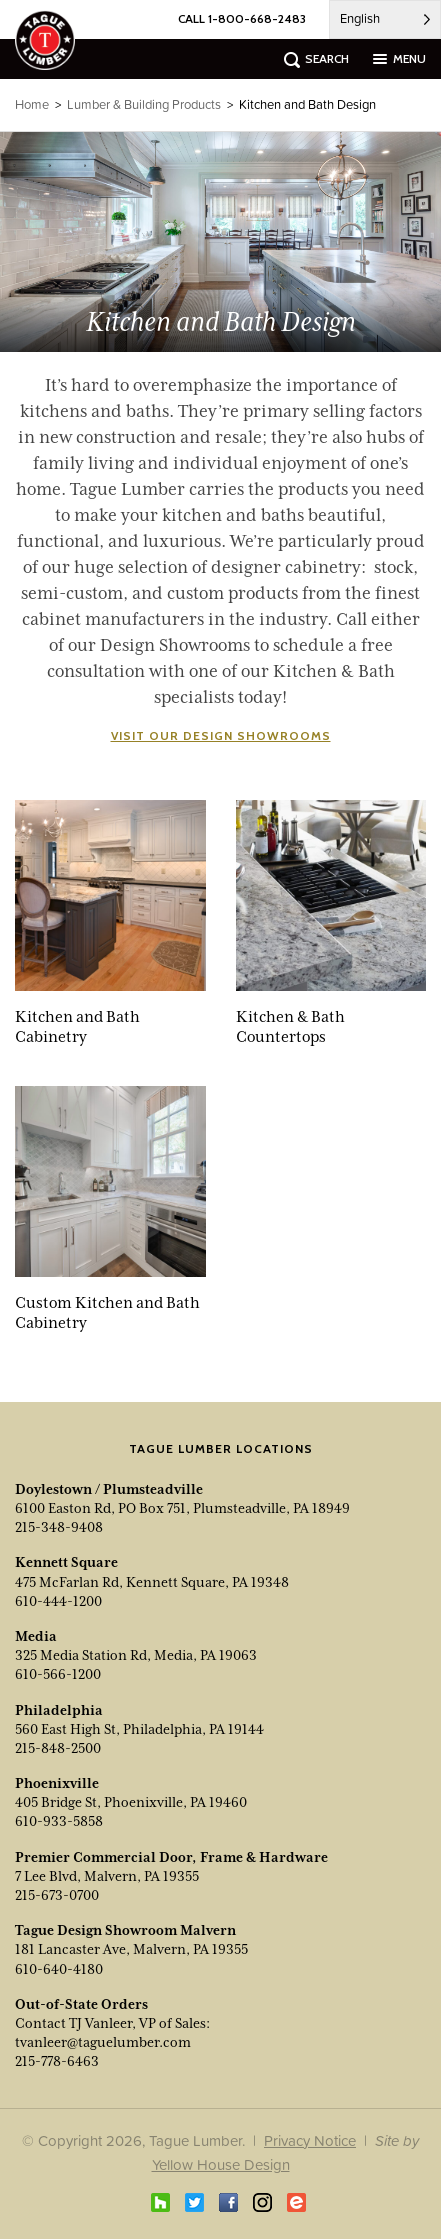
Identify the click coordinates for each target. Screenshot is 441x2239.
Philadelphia (59, 1710)
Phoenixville (57, 1783)
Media (36, 1636)
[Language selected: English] (385, 19)
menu (409, 58)
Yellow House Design (221, 2164)
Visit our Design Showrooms (221, 735)
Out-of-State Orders (81, 2004)
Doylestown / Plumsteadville (109, 1489)
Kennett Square (66, 1562)
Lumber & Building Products (144, 104)
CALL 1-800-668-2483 (242, 18)
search (327, 58)
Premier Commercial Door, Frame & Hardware (171, 1857)
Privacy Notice (310, 2140)
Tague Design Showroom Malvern (125, 1930)
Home (32, 104)
